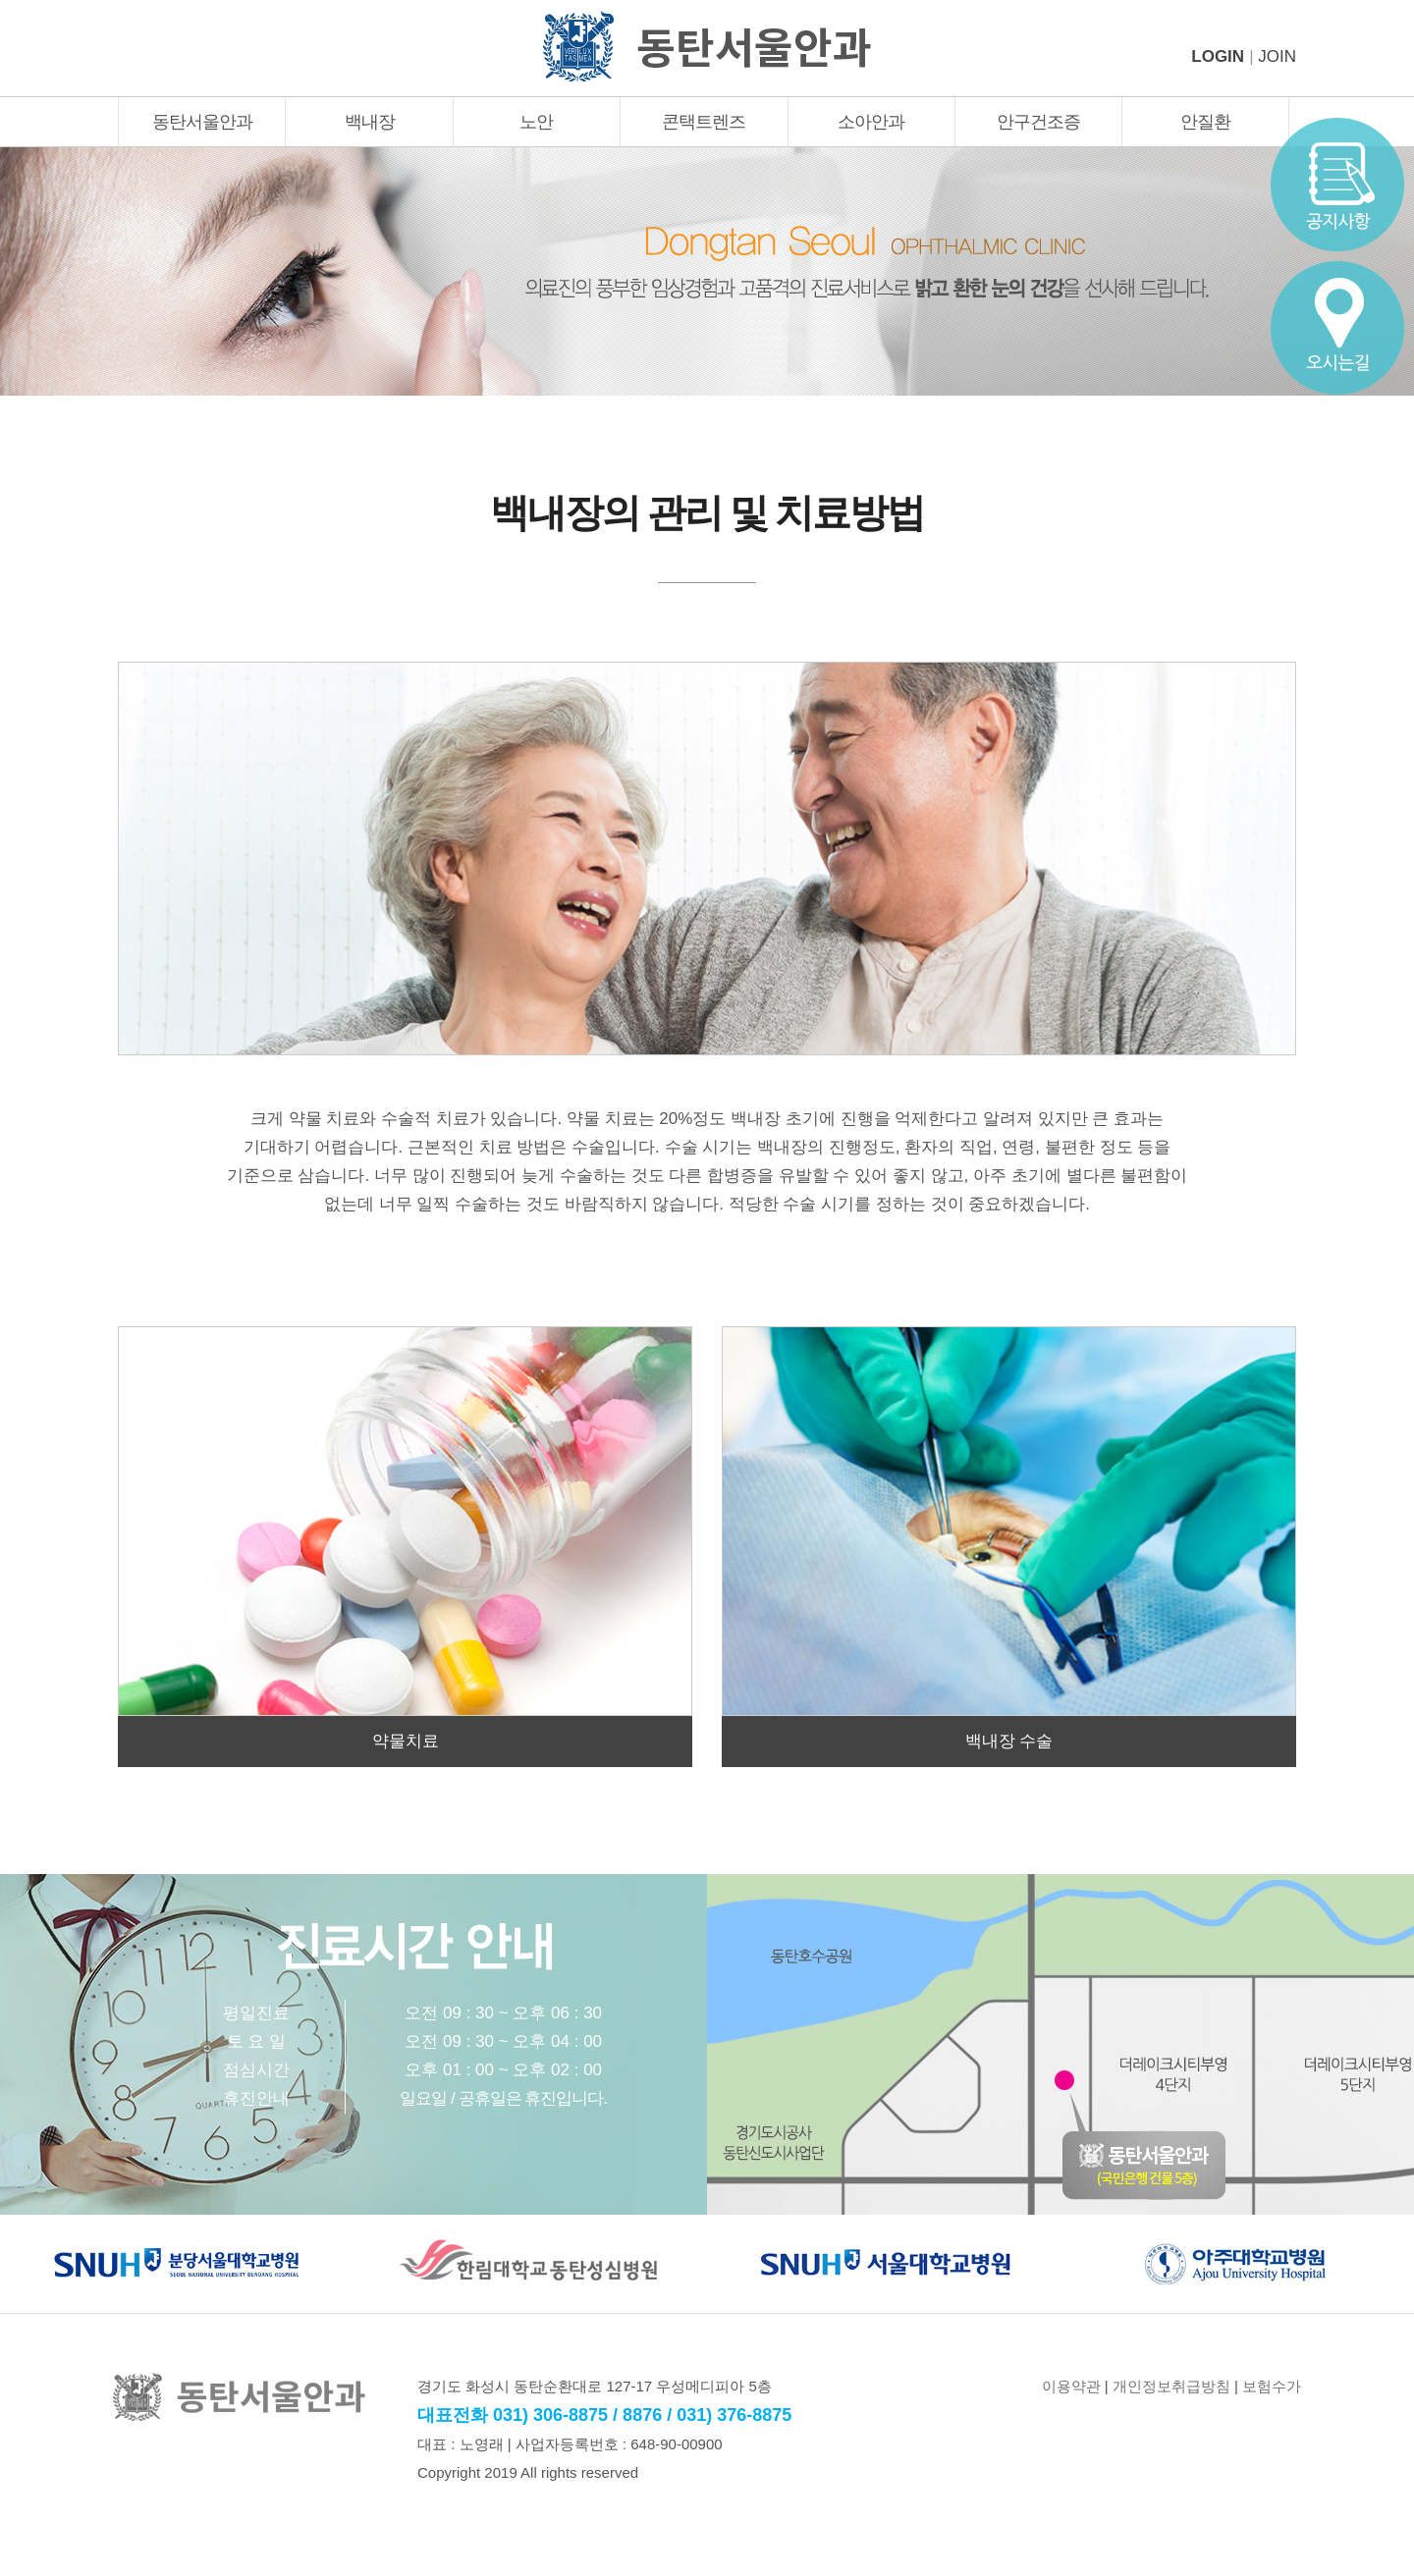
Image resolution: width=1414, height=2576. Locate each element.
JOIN (1277, 56)
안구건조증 (1038, 122)
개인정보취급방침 (1171, 2386)
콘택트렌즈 (703, 122)
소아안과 (871, 122)
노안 (536, 122)
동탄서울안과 (202, 122)
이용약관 (1071, 2386)
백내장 (370, 122)
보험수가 (1271, 2386)
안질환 (1205, 122)
